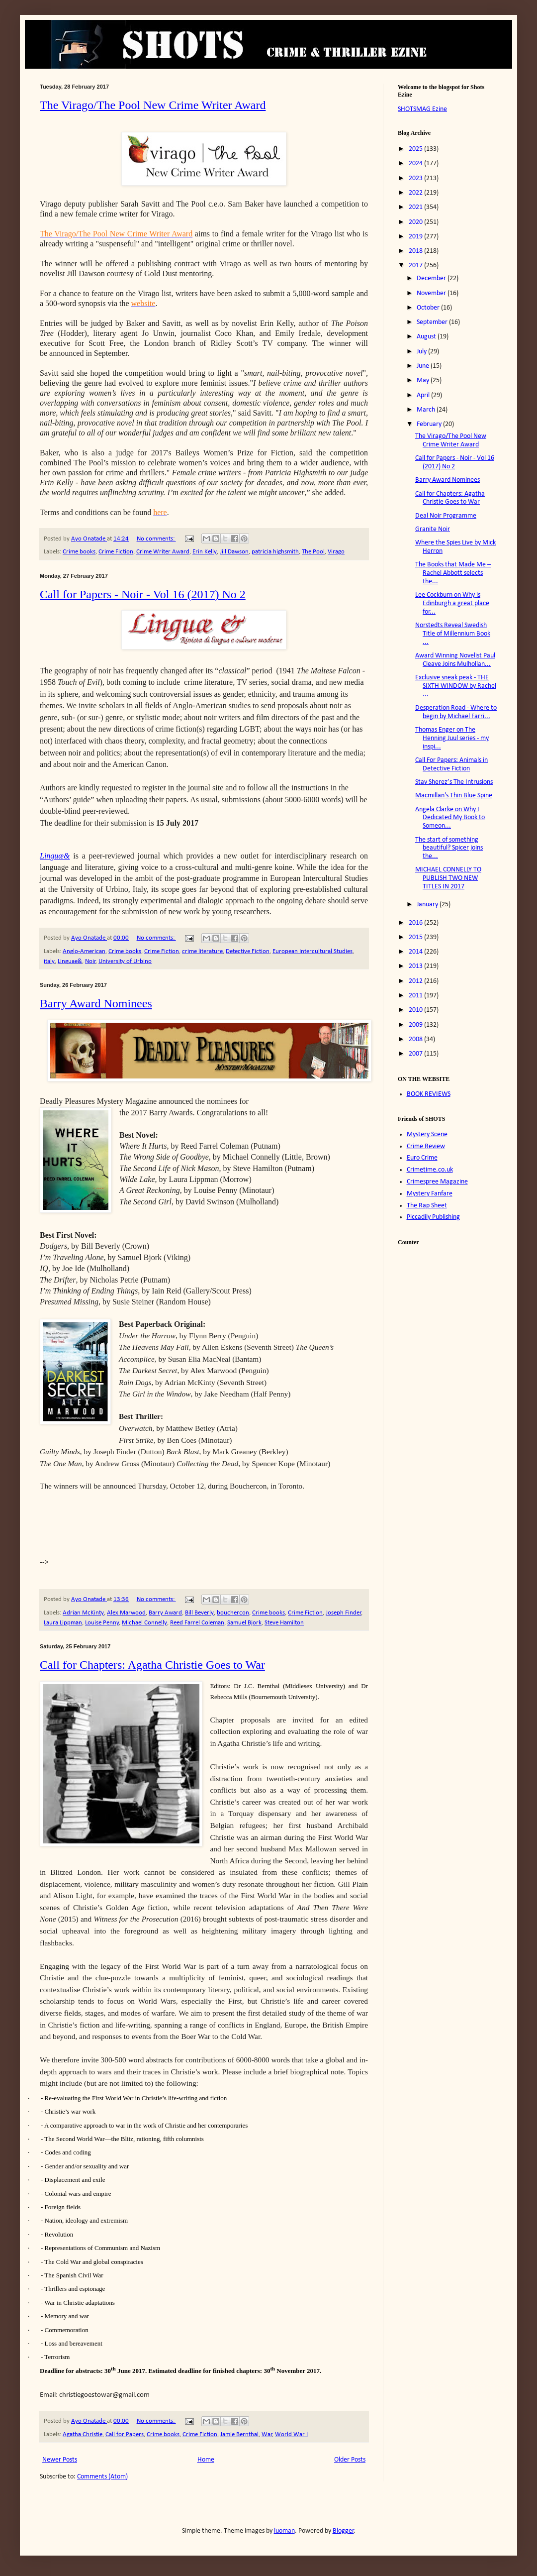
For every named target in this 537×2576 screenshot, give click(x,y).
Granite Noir (432, 529)
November (432, 293)
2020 (416, 222)
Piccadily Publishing (433, 1217)
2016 (416, 923)
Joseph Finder (343, 1613)
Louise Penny (102, 1623)
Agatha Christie (82, 2435)
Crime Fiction (115, 552)
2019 (416, 236)
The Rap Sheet (427, 1205)
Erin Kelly (204, 552)
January (428, 904)
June (424, 366)
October (429, 308)
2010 (416, 1010)
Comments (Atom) (102, 2476)
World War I (291, 2435)
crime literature (202, 952)
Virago (336, 552)
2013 (416, 966)
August (427, 336)
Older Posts (349, 2460)
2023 (416, 178)
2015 (416, 937)
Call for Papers (124, 2435)
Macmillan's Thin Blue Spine (453, 795)
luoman (284, 2531)
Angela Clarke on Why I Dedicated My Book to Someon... (450, 818)
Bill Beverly (199, 1613)
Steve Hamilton (284, 1623)
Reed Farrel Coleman (197, 1623)
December (432, 278)
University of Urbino (125, 962)
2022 (416, 193)
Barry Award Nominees (96, 1003)
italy (49, 962)
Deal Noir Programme (445, 516)
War (267, 2435)
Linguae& (70, 962)
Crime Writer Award (162, 552)
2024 (416, 163)
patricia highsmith (275, 552)
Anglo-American (84, 952)
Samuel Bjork (244, 1623)
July (422, 351)
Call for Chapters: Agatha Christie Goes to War (152, 1664)
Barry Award (165, 1613)
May (424, 380)
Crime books (79, 552)
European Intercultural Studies (312, 952)
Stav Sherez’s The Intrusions (454, 782)
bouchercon (233, 1613)
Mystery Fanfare (429, 1193)
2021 (416, 207)
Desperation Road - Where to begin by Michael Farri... (456, 712)
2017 (416, 265)
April (424, 395)
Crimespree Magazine (437, 1181)
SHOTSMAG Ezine (422, 109)
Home (205, 2460)
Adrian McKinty (83, 1613)
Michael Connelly (144, 1623)
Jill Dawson (234, 552)
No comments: (156, 539)
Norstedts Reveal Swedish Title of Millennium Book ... (452, 634)
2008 (416, 1039)
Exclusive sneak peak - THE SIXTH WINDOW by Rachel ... (455, 686)
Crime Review (426, 1146)
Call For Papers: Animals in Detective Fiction (451, 764)
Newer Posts (59, 2460)
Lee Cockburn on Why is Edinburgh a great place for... (452, 603)
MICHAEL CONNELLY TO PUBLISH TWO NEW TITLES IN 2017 (448, 878)
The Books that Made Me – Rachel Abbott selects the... (453, 573)
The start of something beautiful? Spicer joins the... (449, 848)
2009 (416, 1025)
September (433, 322)
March (427, 410)
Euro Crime (422, 1158)
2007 (416, 1054)
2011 (416, 995)
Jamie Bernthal (239, 2435)
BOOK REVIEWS (428, 1094)
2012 (416, 981)
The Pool (313, 552)
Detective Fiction (247, 952)
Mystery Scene (427, 1134)
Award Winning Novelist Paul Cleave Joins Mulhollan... (455, 660)
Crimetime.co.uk (430, 1170)
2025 (416, 149)
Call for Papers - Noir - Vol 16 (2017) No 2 (143, 594)
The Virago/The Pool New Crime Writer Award (153, 105)
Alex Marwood (126, 1613)
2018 (416, 251)
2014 (416, 952)
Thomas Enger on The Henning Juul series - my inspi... (452, 738)
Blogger (343, 2531)
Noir (90, 962)
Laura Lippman (63, 1623)
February (430, 424)
